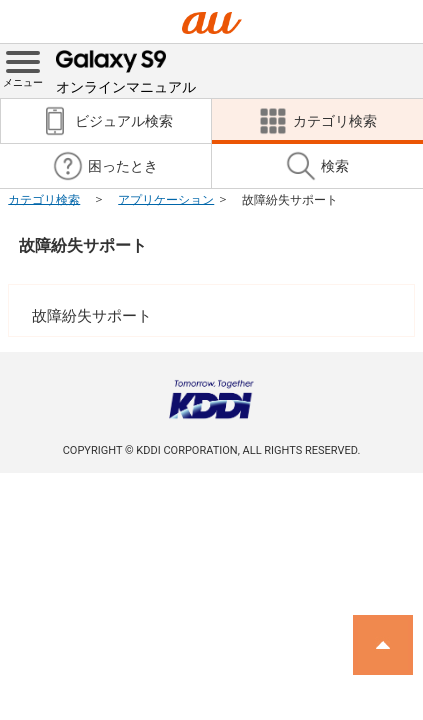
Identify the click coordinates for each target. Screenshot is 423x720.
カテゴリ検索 (44, 199)
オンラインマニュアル (126, 69)
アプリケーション (166, 199)
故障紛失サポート (83, 245)
